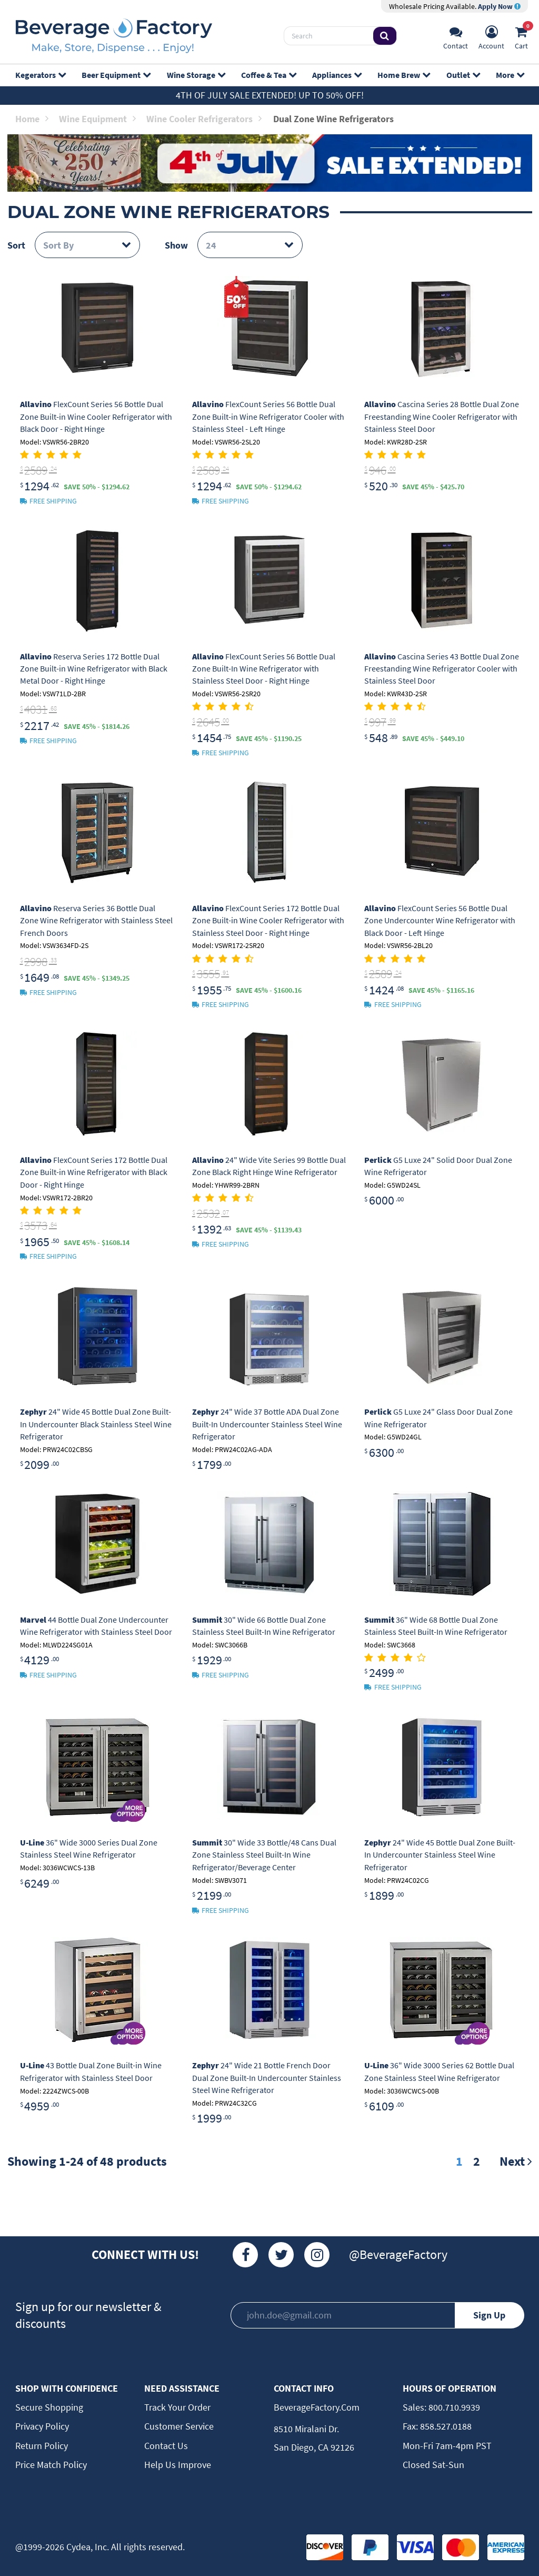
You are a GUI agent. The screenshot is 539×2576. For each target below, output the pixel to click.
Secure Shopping (49, 2407)
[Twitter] (281, 2254)
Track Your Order (177, 2407)
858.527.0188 (445, 2426)
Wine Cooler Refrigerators (204, 119)
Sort (16, 245)
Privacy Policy (42, 2426)
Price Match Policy (51, 2465)
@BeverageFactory (398, 2254)
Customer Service (179, 2426)
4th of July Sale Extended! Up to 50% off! (270, 95)
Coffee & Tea (268, 75)
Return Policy (41, 2446)
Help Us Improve (177, 2465)
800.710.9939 (453, 2407)
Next (516, 2161)
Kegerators (40, 75)
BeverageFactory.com (317, 2407)
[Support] (455, 36)
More (510, 75)
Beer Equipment (116, 75)
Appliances (336, 75)
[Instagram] (317, 2254)
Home (31, 119)
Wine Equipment (97, 119)
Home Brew (403, 75)
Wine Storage (196, 75)
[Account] (491, 36)
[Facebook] (245, 2254)
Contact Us (166, 2446)
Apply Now (499, 6)
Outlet (463, 75)
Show (176, 245)
